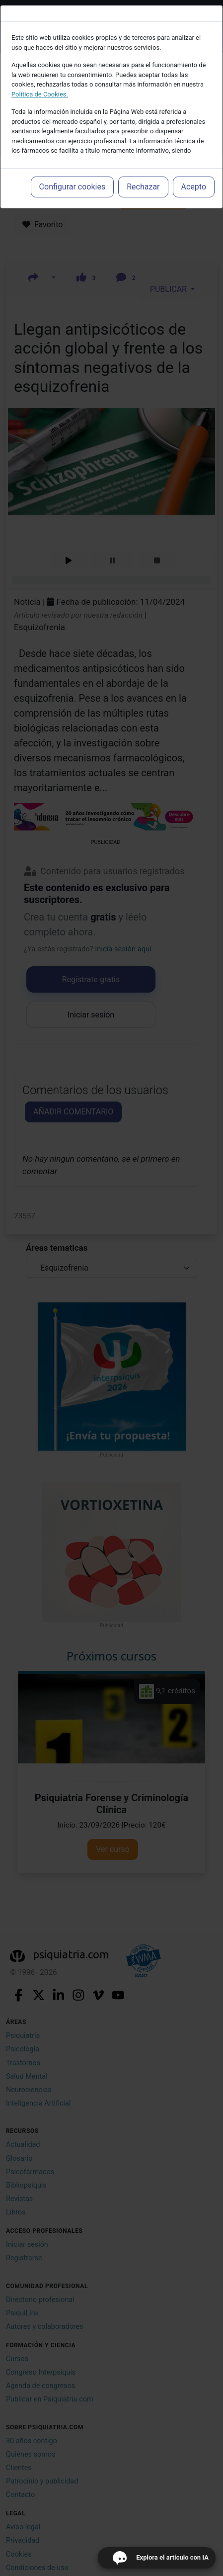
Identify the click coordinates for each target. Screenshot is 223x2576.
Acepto (193, 186)
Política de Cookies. (39, 94)
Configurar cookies (72, 186)
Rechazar (143, 186)
